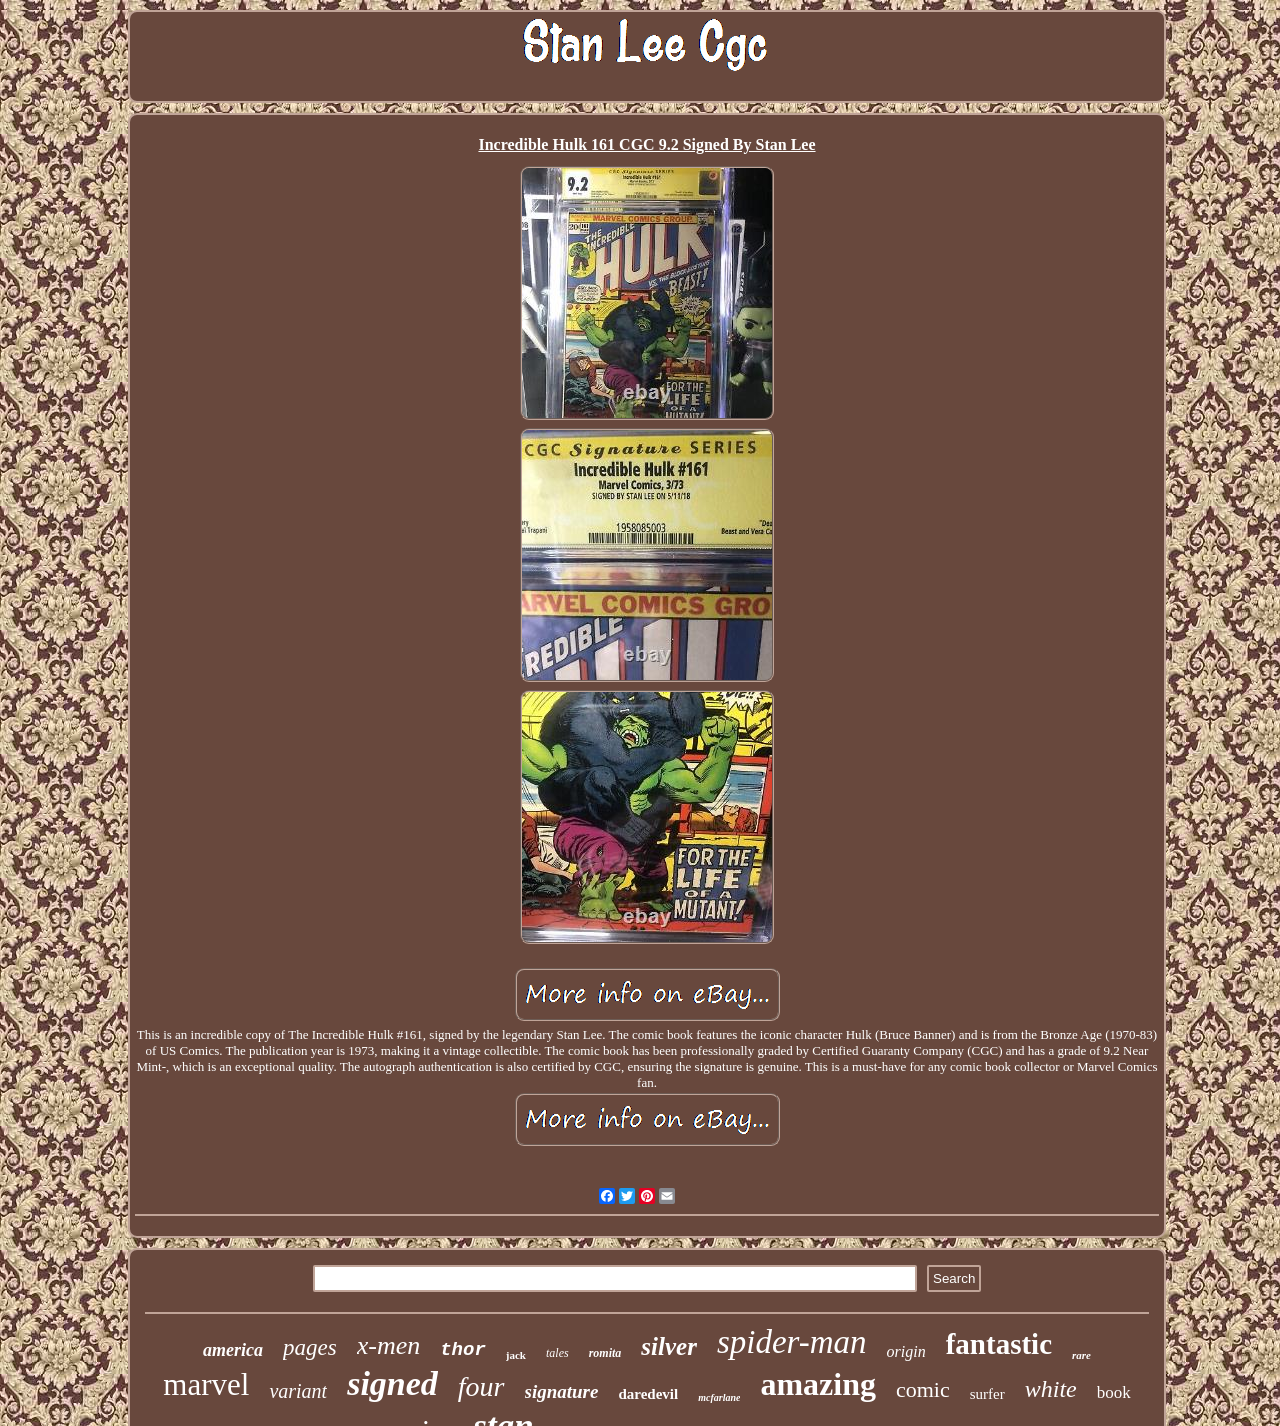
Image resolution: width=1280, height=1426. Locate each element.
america (233, 1350)
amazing (818, 1384)
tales (557, 1353)
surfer (987, 1394)
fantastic (999, 1344)
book (1114, 1392)
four (481, 1386)
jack (516, 1355)
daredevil (648, 1394)
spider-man (792, 1342)
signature (562, 1391)
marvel (206, 1384)
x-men (389, 1345)
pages (310, 1347)
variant (298, 1391)
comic (923, 1389)
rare (1081, 1355)
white (1051, 1389)
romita (605, 1353)
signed (392, 1383)
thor (463, 1350)
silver (669, 1346)
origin (906, 1351)
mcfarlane (719, 1397)
